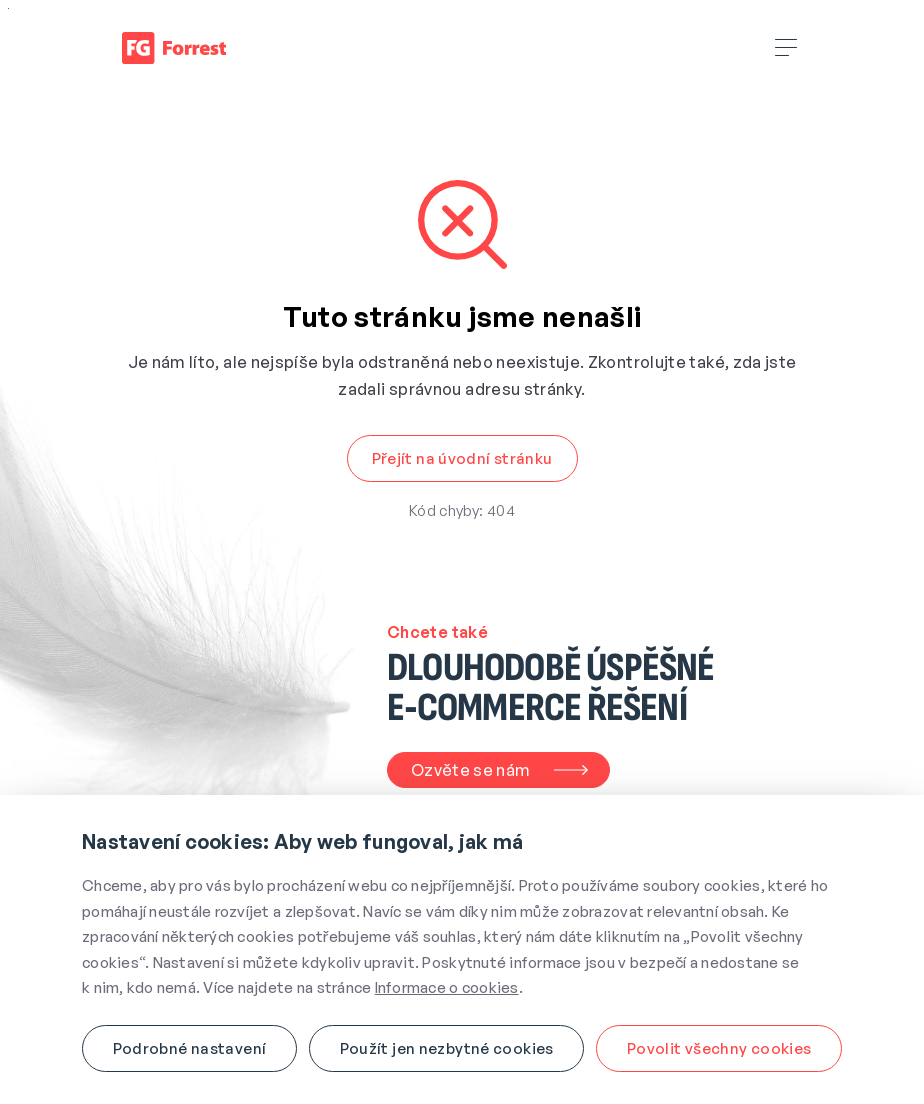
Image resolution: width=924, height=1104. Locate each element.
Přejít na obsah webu (8, 8)
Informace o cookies (447, 987)
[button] (462, 459)
